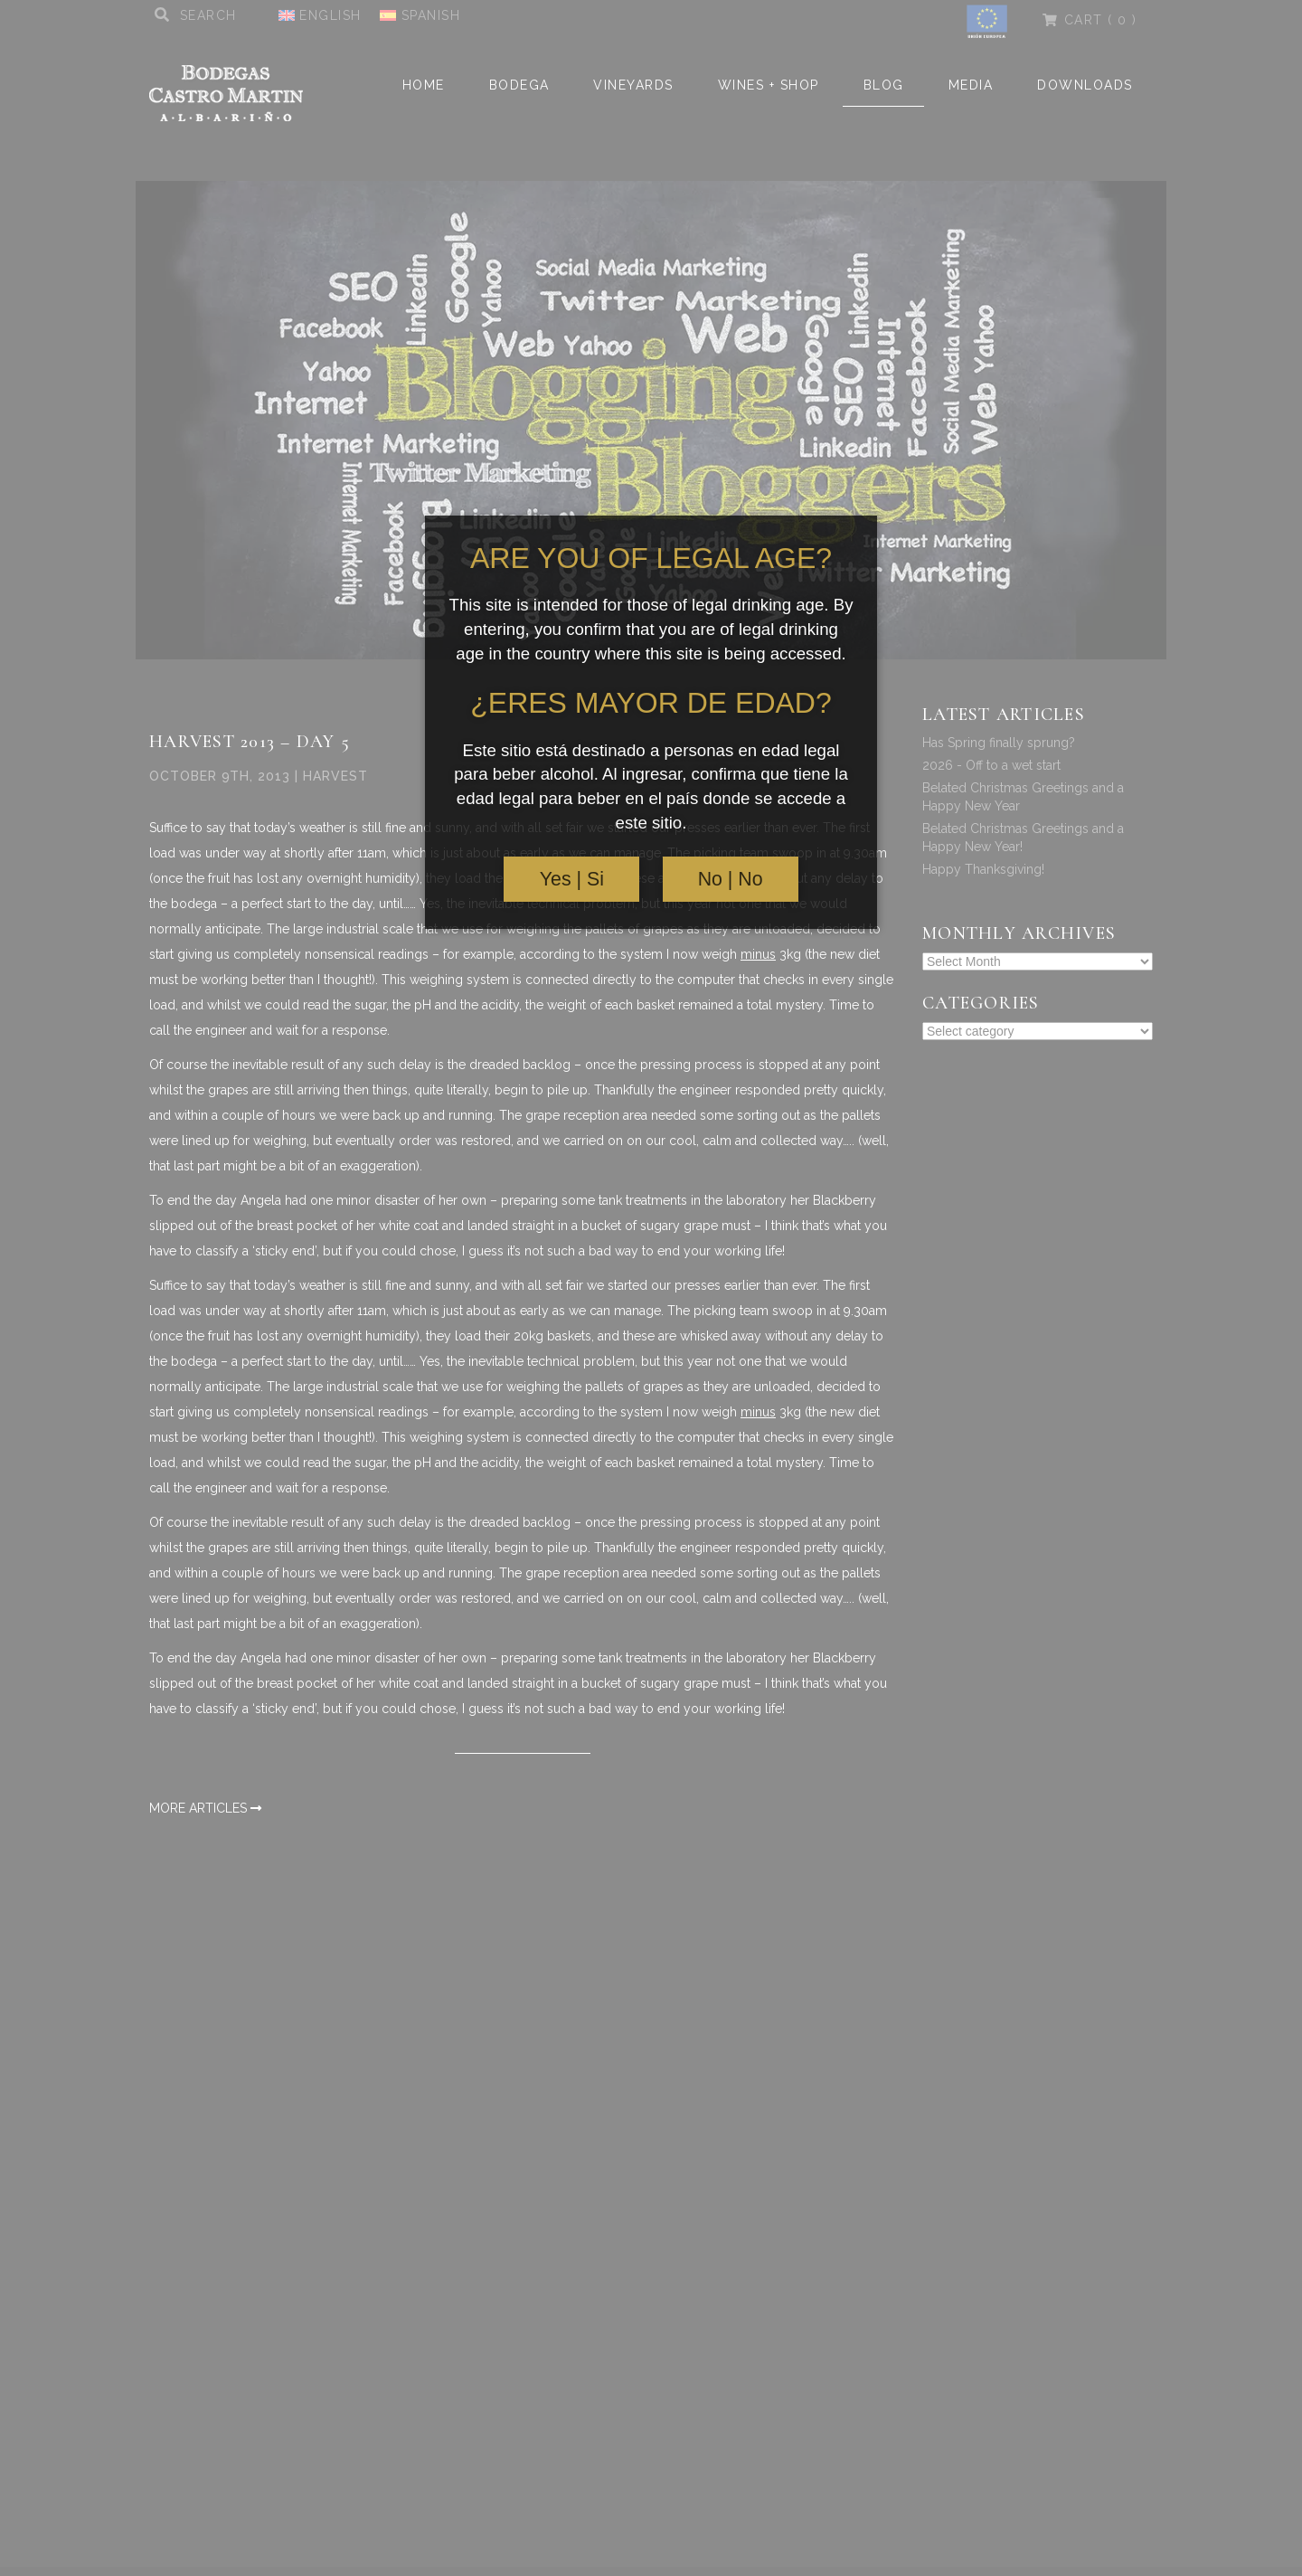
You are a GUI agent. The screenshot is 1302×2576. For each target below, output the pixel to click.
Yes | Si (572, 879)
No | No (730, 879)
